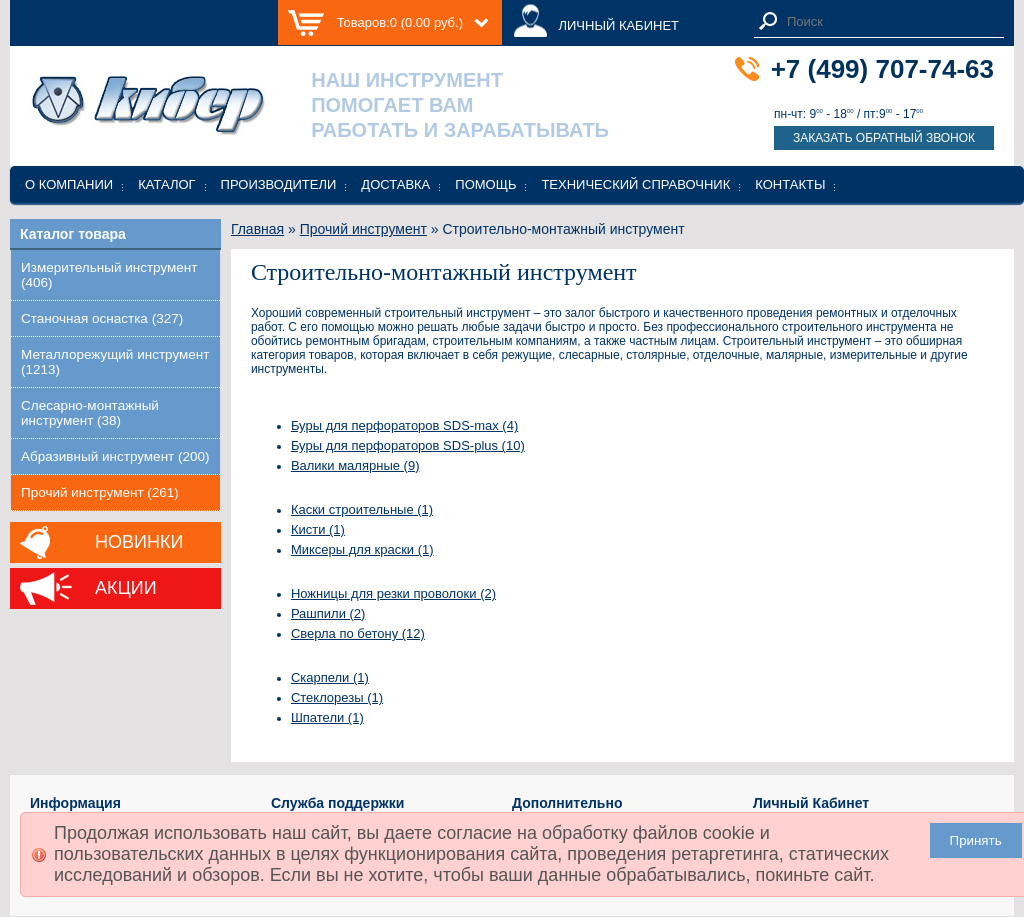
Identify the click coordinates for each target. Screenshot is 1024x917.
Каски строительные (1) (362, 509)
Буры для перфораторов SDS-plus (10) (408, 445)
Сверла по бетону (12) (358, 633)
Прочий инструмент (363, 229)
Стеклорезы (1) (337, 697)
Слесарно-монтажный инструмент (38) (90, 413)
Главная (257, 229)
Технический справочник (635, 184)
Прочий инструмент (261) (100, 492)
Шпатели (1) (327, 717)
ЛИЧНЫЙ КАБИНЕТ (618, 25)
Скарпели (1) (330, 677)
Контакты (790, 184)
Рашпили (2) (328, 613)
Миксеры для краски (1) (362, 549)
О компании (69, 184)
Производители (279, 184)
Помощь (485, 184)
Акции (126, 588)
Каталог (166, 184)
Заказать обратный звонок (884, 138)
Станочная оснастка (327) (102, 318)
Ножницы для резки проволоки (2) (393, 593)
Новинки (139, 542)
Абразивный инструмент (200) (115, 456)
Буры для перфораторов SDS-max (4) (404, 425)
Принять (976, 840)
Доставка (395, 184)
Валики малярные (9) (355, 465)
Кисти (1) (318, 529)
